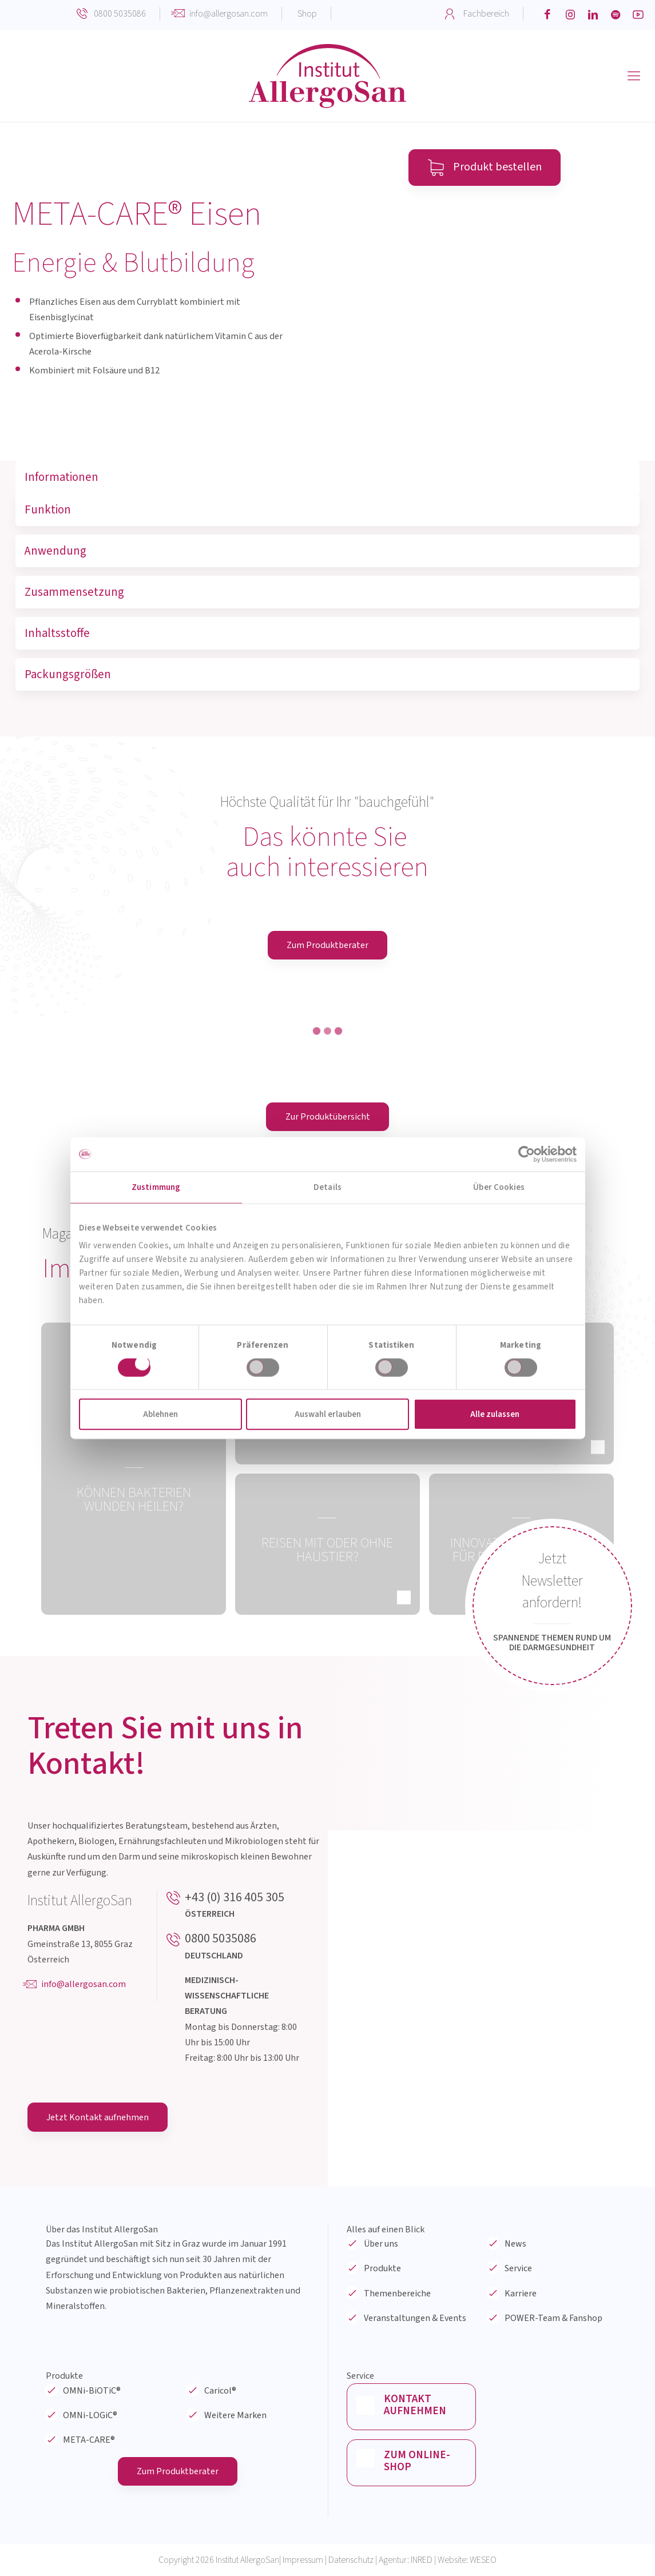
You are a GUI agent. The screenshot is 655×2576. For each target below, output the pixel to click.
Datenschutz (351, 2560)
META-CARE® (89, 2440)
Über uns (381, 2243)
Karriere (521, 2293)
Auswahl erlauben (328, 1414)
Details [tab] (327, 1187)
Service (518, 2268)
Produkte (382, 2268)
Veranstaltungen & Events (415, 2318)
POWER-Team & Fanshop (553, 2318)
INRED (421, 2560)
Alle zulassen (494, 1414)
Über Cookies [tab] (499, 1187)
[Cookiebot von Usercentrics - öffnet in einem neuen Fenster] (527, 1153)
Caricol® (220, 2390)
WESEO (483, 2560)
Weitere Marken (235, 2415)
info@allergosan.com (228, 13)
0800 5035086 (120, 13)
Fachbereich (486, 13)
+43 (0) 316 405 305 (234, 1897)
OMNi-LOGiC (90, 2415)
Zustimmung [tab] (156, 1187)
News (515, 2243)
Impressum (303, 2560)
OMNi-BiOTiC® (92, 2390)
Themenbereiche (397, 2293)
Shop (307, 13)
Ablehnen (160, 1414)
